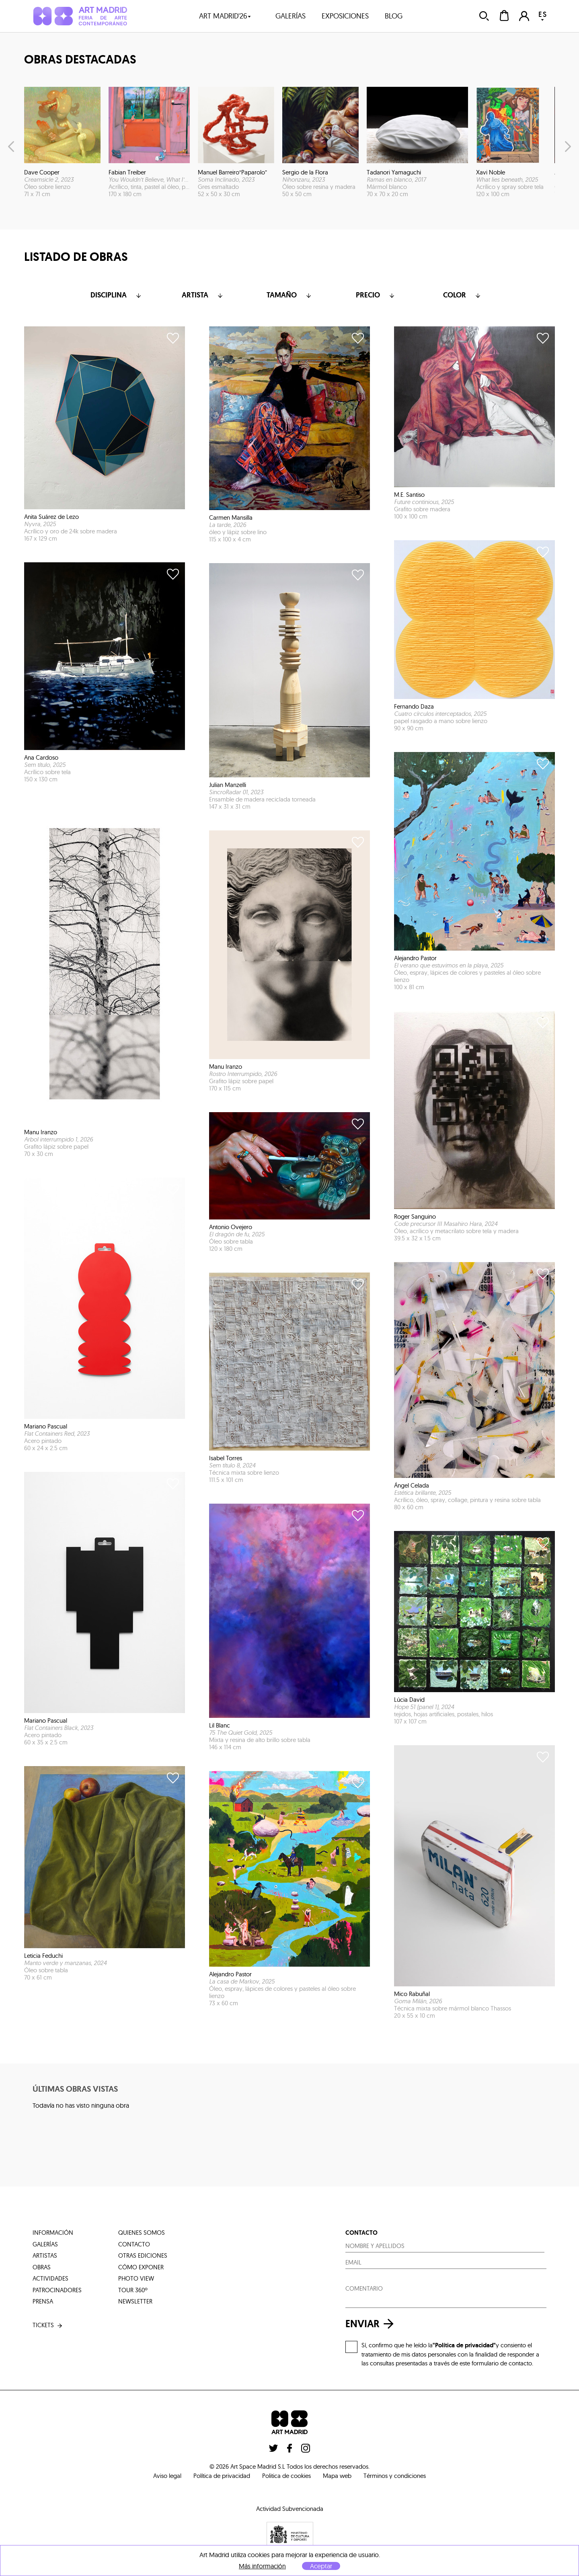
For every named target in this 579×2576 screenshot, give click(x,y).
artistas (45, 2255)
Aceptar (321, 2566)
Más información (262, 2566)
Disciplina (116, 295)
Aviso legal (167, 2476)
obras (42, 2267)
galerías (290, 15)
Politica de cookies (286, 2476)
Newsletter (135, 2301)
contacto (134, 2244)
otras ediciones (142, 2255)
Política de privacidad (221, 2476)
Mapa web (337, 2476)
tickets (48, 2325)
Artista (203, 295)
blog (393, 15)
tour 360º (133, 2290)
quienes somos (141, 2232)
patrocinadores (57, 2290)
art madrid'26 (225, 15)
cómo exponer (141, 2267)
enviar (371, 2324)
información (53, 2232)
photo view (136, 2278)
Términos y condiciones (394, 2476)
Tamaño (290, 295)
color (462, 295)
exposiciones (345, 15)
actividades (50, 2278)
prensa (43, 2301)
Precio (376, 295)
